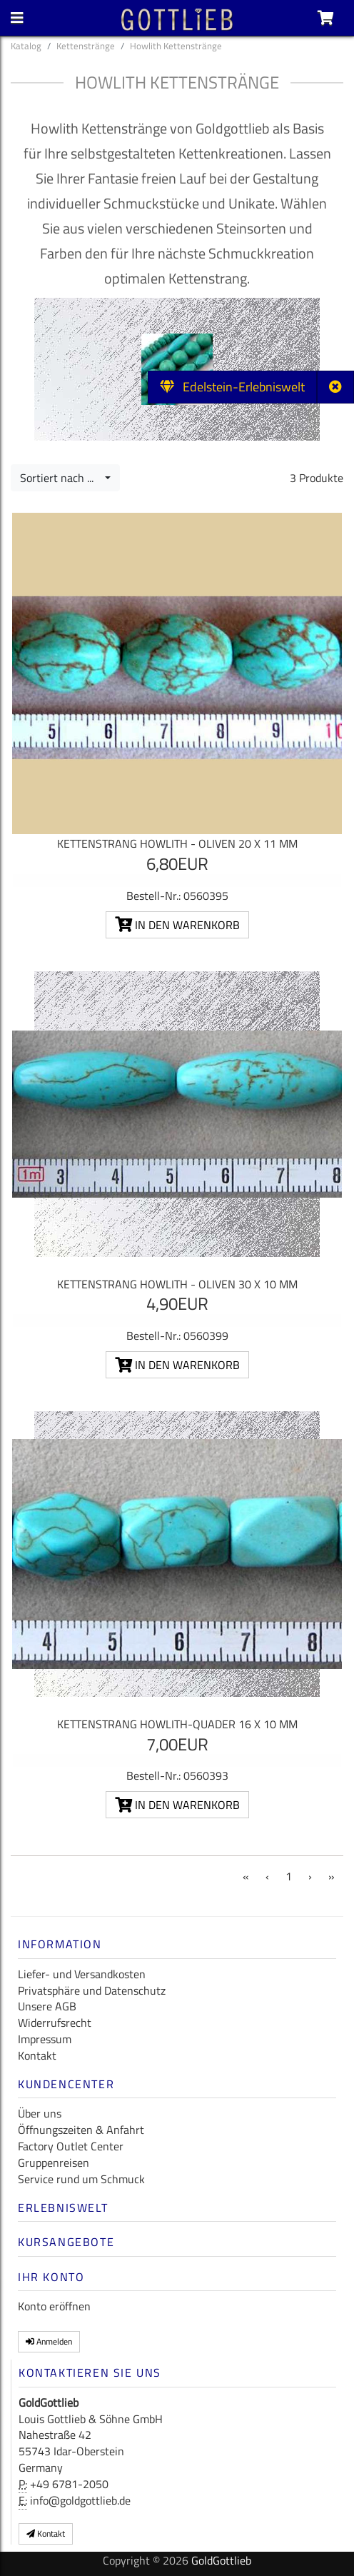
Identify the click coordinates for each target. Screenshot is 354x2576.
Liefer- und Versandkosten (82, 1974)
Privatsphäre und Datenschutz (92, 1990)
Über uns (39, 2113)
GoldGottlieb (221, 2560)
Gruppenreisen (53, 2162)
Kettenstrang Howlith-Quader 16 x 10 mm (177, 1724)
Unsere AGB (47, 2006)
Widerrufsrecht (54, 2022)
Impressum (44, 2039)
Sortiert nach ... (61, 477)
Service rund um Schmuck (81, 2178)
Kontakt (37, 2055)
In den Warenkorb (177, 924)
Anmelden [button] (49, 2341)
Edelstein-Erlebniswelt (232, 386)
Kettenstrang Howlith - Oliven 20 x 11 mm (177, 843)
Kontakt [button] (45, 2533)
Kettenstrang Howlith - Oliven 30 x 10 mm (177, 1284)
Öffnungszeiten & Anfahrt (81, 2129)
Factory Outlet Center (70, 2146)
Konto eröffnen (54, 2306)
